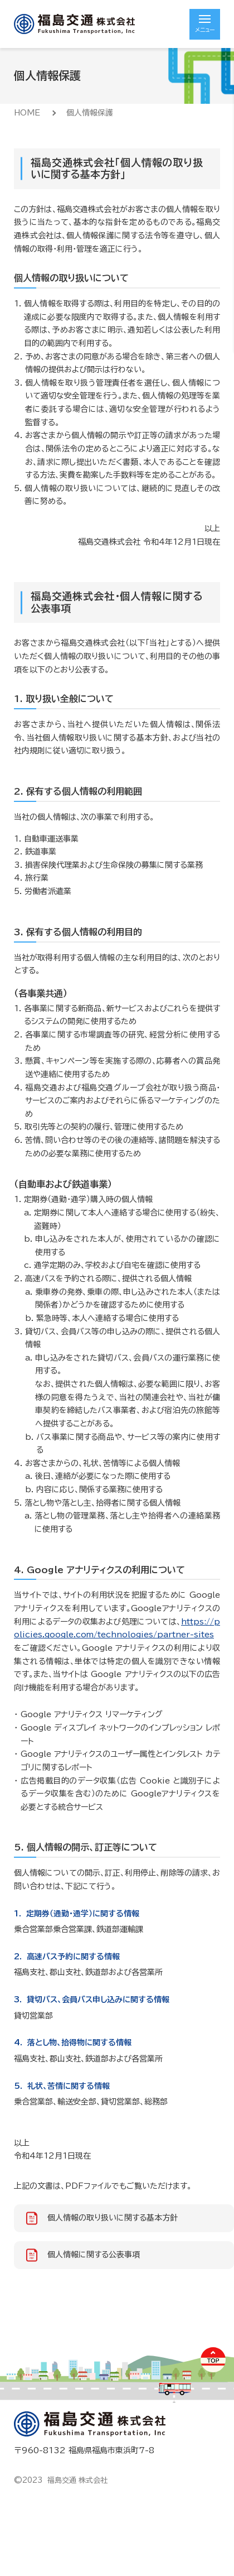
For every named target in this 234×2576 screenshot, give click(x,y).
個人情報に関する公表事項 (93, 2254)
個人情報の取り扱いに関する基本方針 (112, 2218)
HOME (27, 113)
